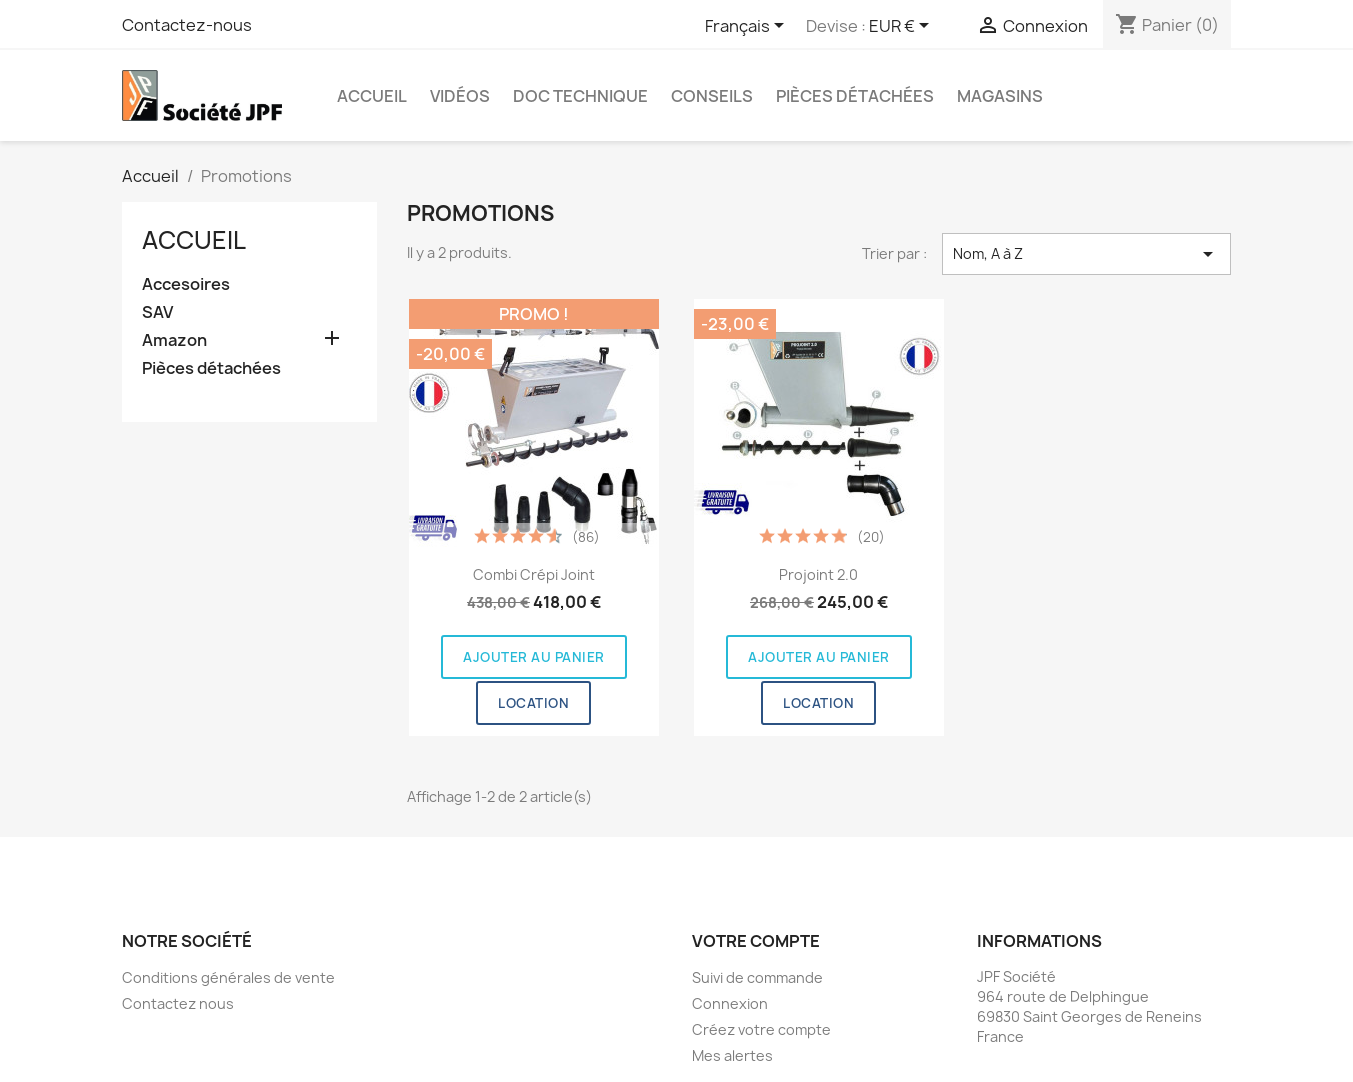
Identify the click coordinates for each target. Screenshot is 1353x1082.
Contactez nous (178, 1003)
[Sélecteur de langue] (748, 27)
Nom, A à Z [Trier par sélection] (1086, 254)
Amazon (174, 340)
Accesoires (186, 284)
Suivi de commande (757, 977)
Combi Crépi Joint (534, 574)
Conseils (712, 96)
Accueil (372, 96)
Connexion (730, 1003)
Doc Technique (580, 96)
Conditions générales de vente (228, 977)
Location (533, 703)
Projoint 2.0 (818, 574)
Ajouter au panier (534, 657)
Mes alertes (732, 1055)
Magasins (1000, 96)
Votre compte (756, 941)
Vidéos (460, 96)
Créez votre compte (761, 1029)
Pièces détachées (855, 96)
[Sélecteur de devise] (902, 27)
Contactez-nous (187, 25)
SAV (157, 312)
